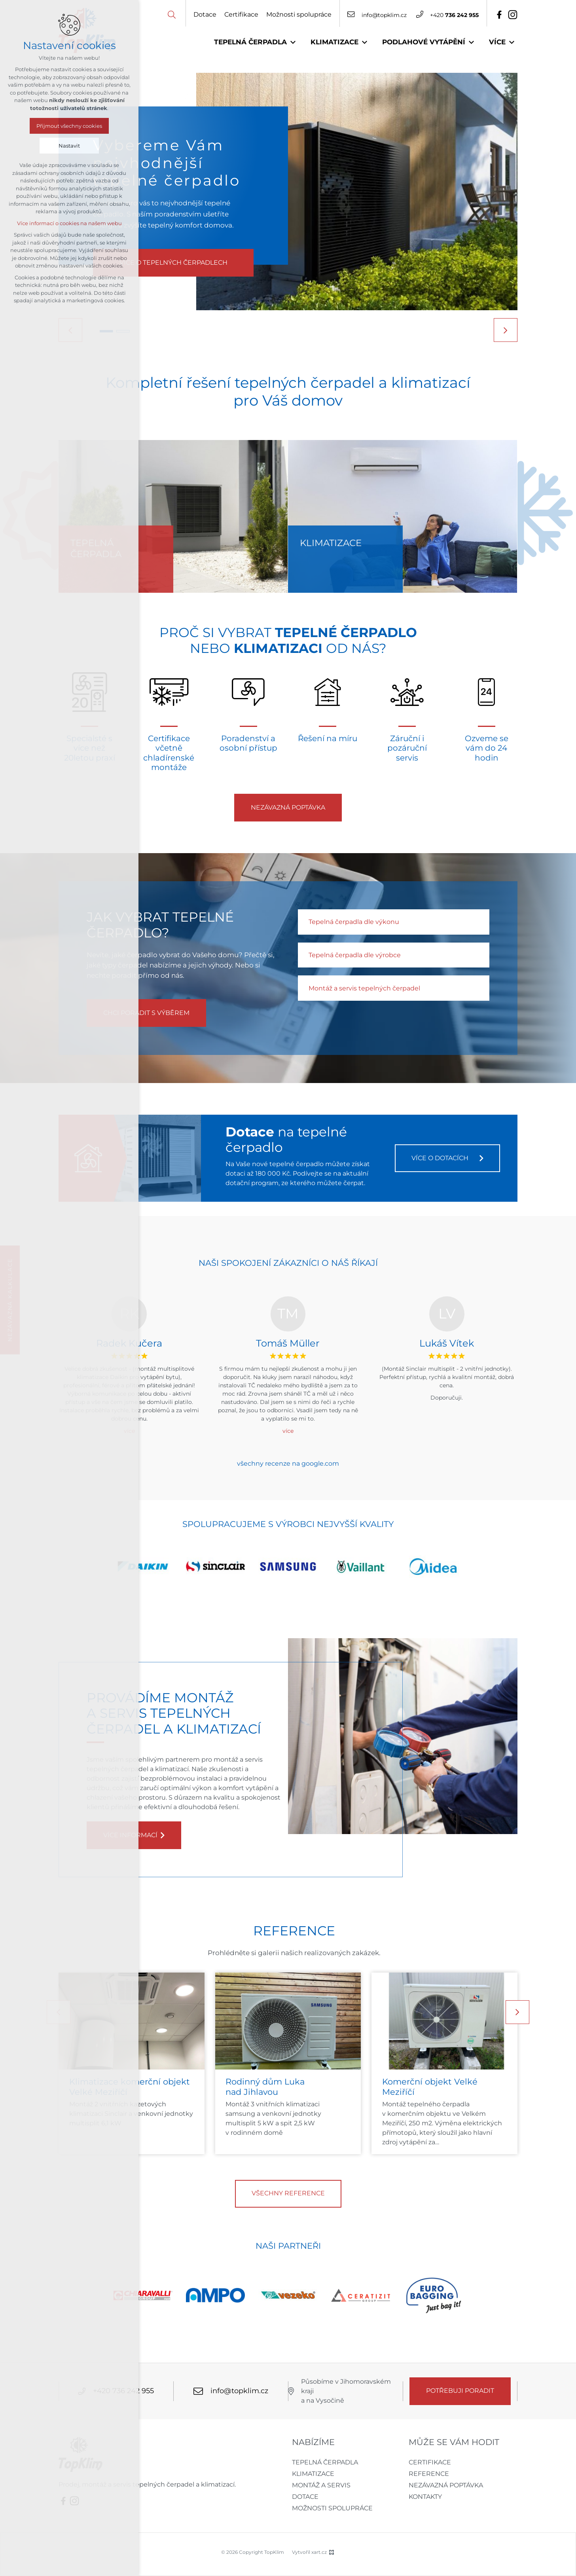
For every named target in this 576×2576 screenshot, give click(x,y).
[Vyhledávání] (172, 14)
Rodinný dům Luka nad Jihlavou (265, 2087)
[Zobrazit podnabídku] (293, 42)
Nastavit (69, 145)
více (288, 1430)
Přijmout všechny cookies (69, 126)
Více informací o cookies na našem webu (69, 223)
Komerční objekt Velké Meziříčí (429, 2087)
